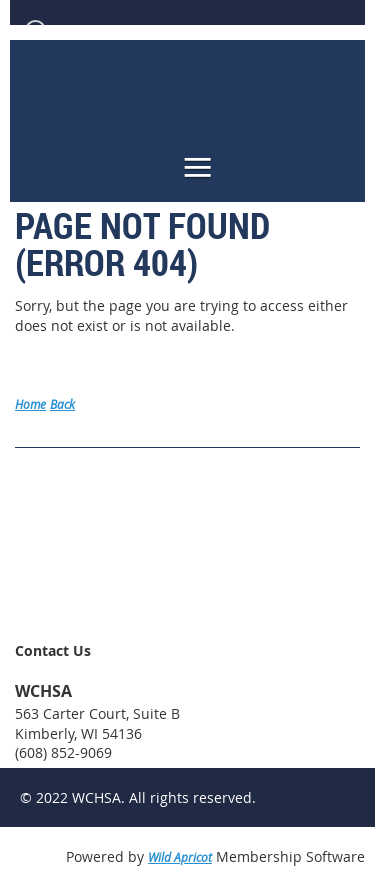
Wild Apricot (180, 857)
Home (30, 404)
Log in (71, 29)
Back (62, 404)
